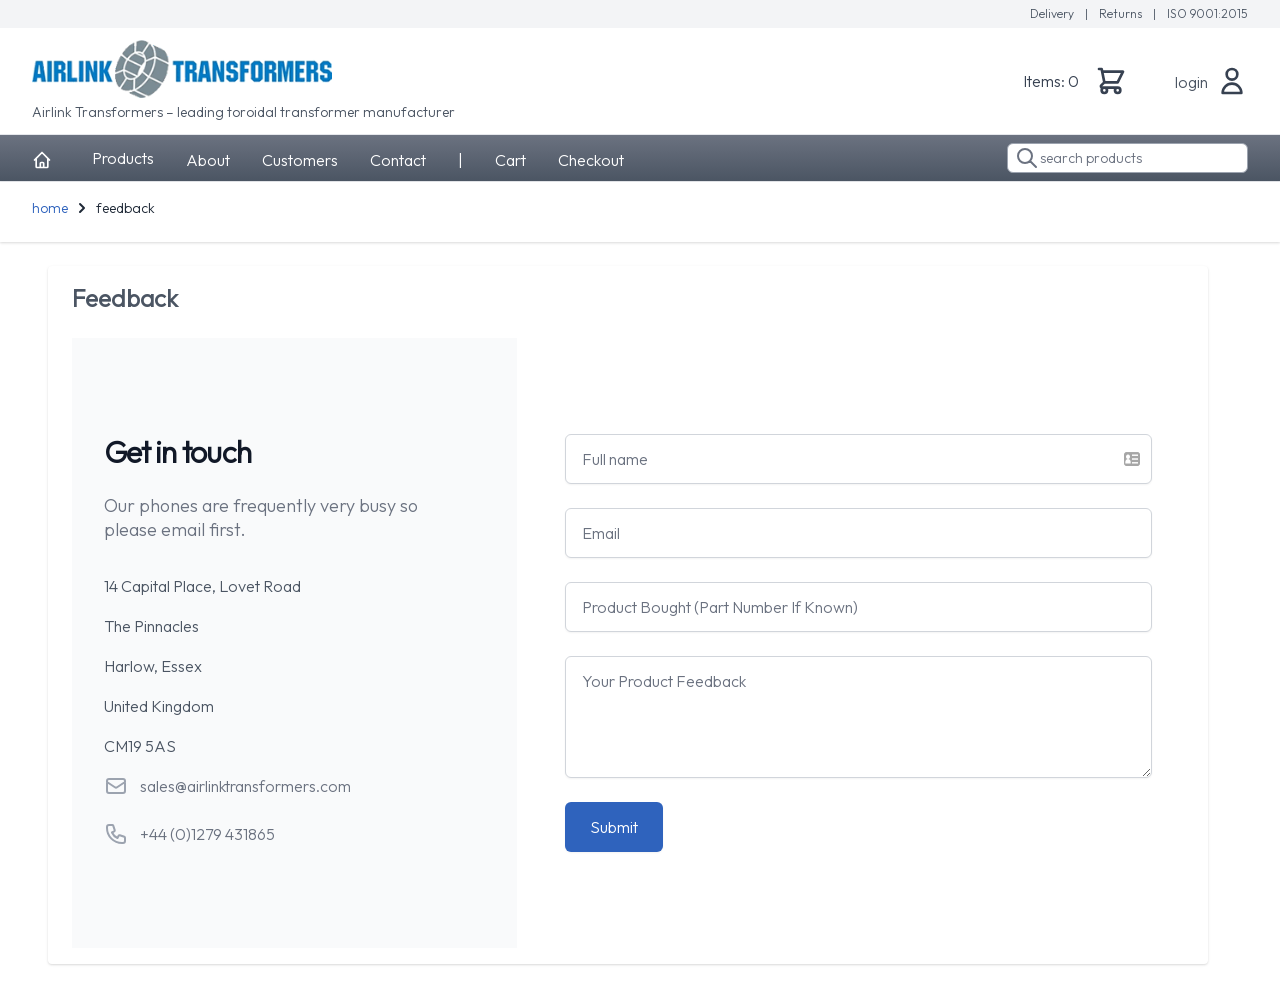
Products (123, 158)
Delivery (1053, 13)
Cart (510, 160)
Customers (300, 160)
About (208, 160)
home (50, 208)
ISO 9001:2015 (1207, 13)
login (1191, 82)
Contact (398, 160)
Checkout (591, 160)
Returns (1122, 13)
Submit (614, 827)
